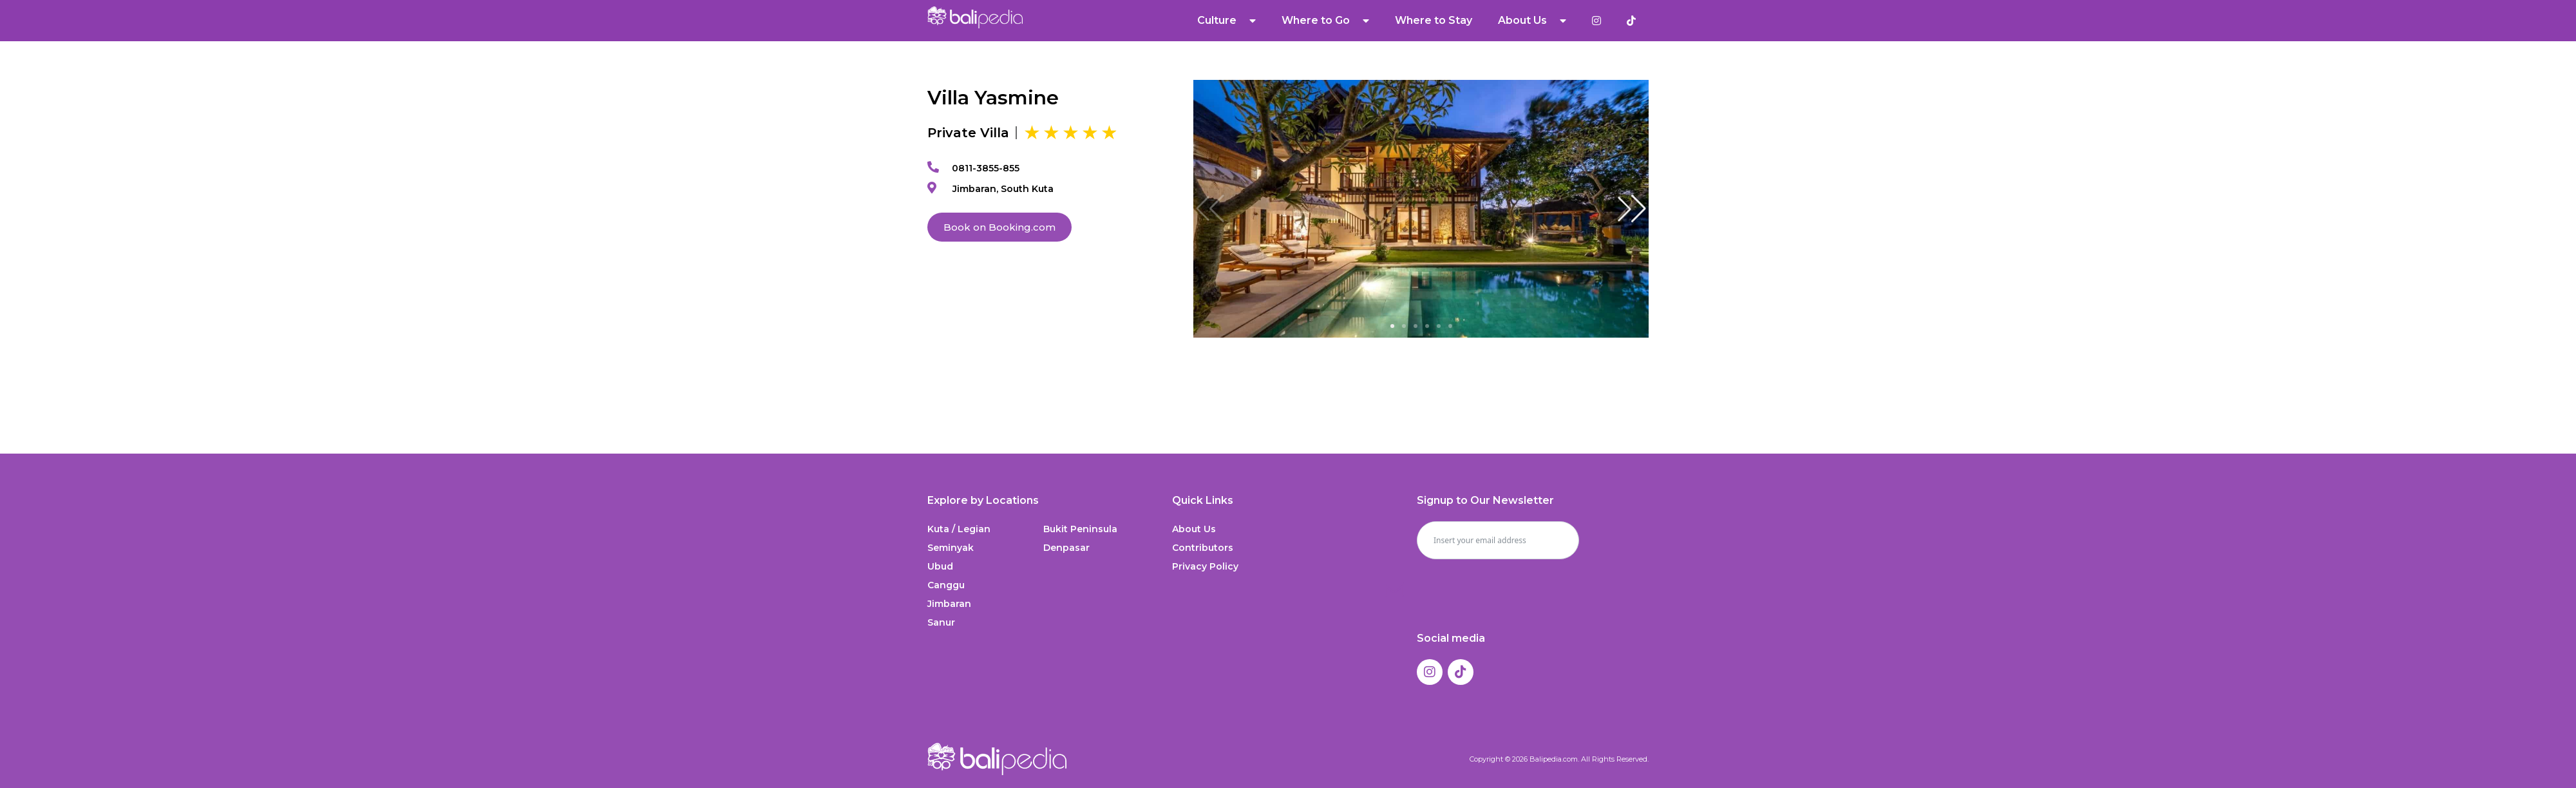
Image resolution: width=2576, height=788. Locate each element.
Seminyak (950, 547)
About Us (1532, 20)
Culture (1226, 20)
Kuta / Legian (958, 529)
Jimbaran (949, 604)
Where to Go (1325, 20)
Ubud (940, 566)
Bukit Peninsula (1080, 529)
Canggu (946, 585)
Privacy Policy (1205, 566)
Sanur (941, 622)
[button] (1632, 209)
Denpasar (1066, 547)
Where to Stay (1433, 20)
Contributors (1202, 547)
